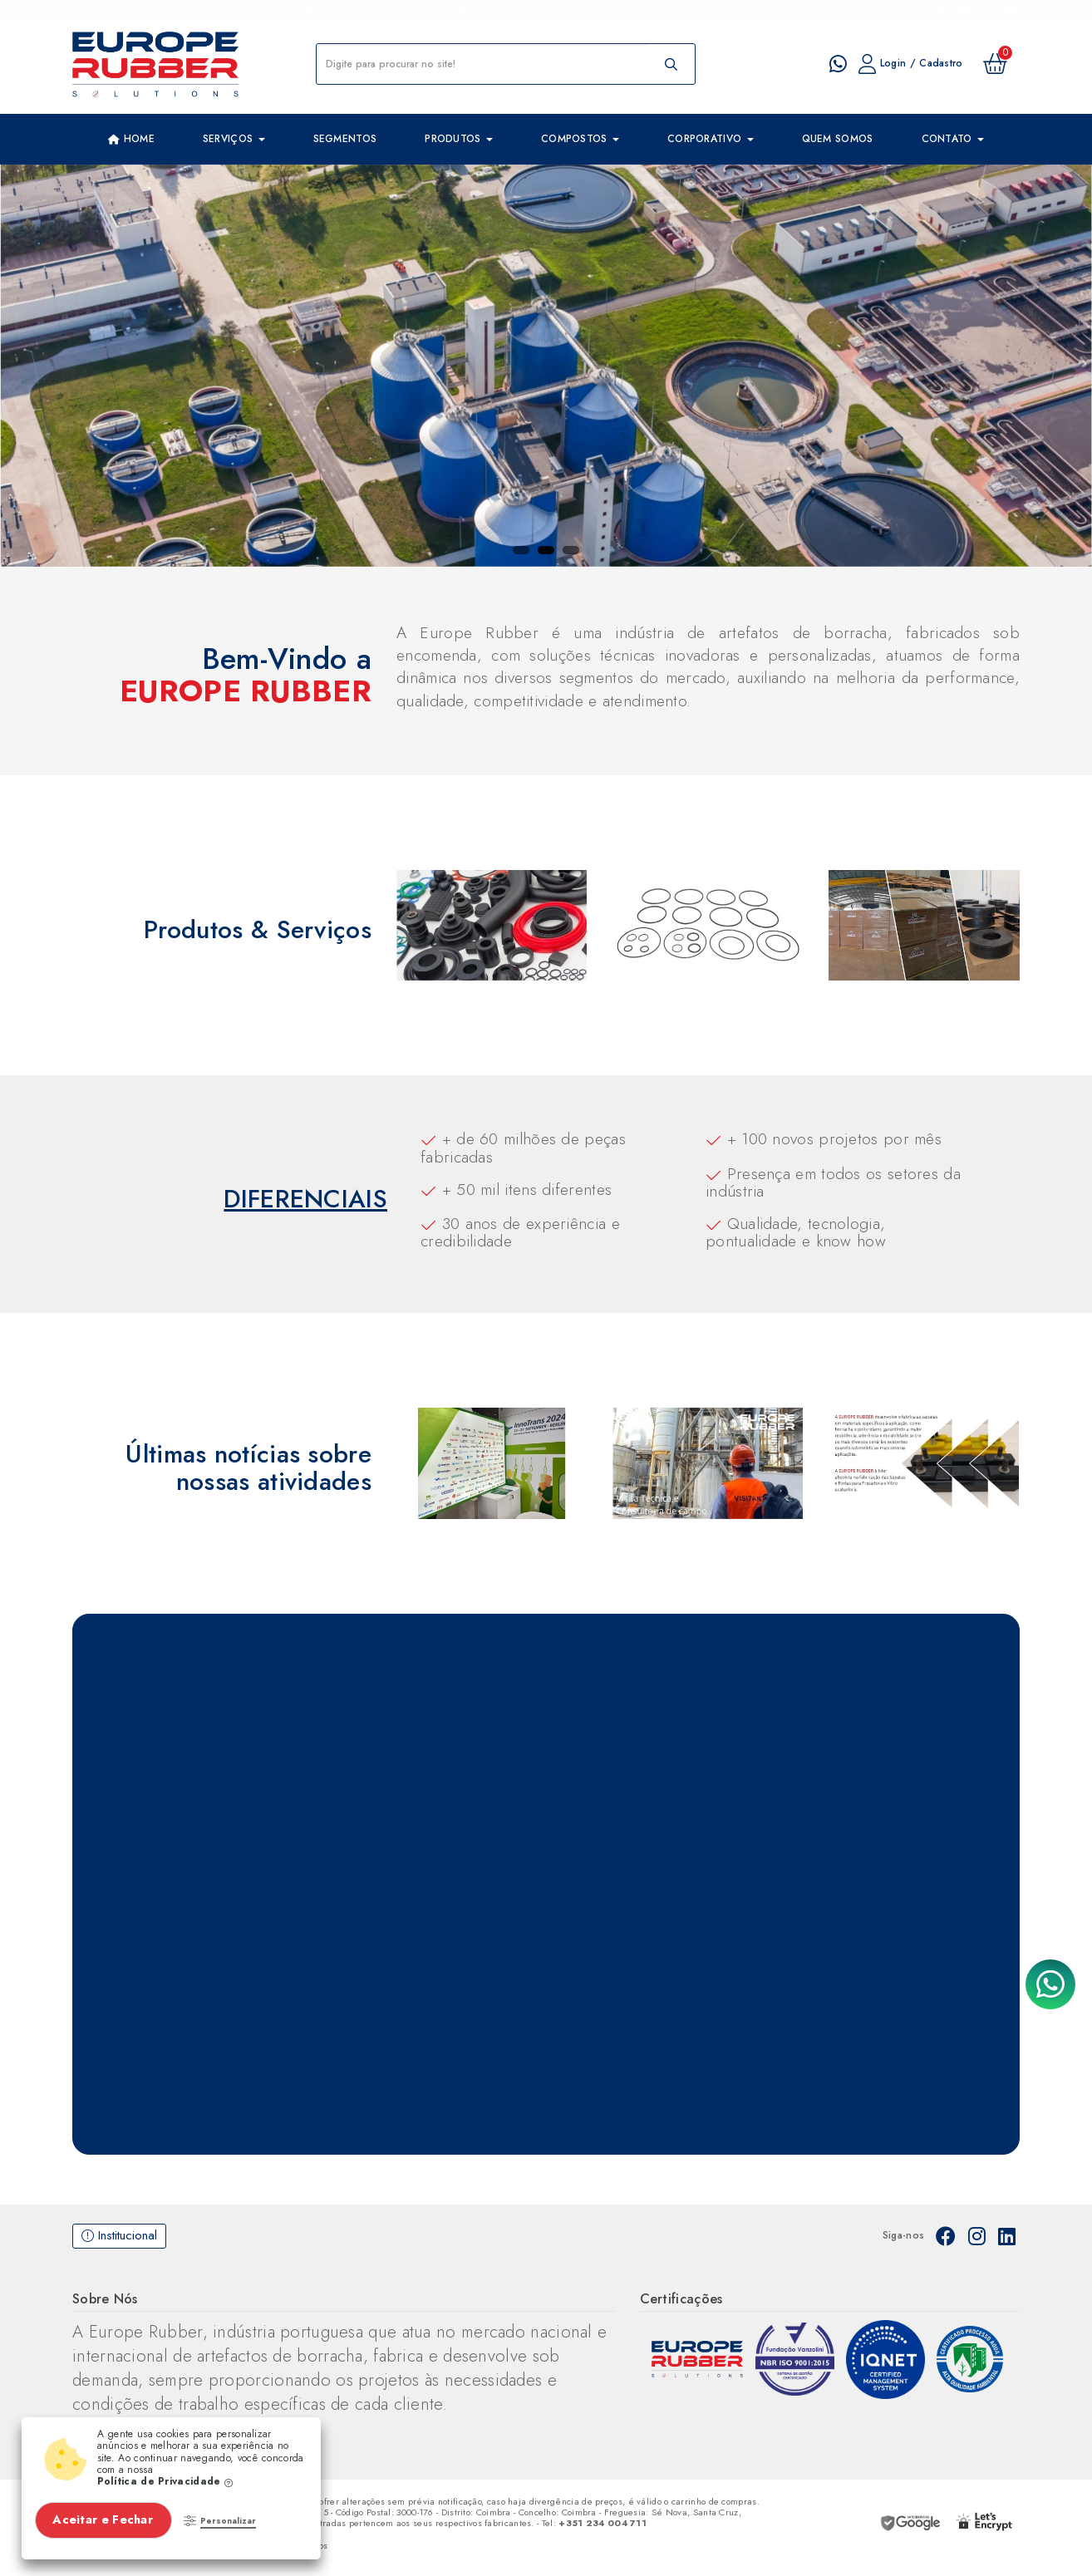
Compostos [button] (580, 138)
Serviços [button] (234, 138)
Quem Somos (837, 138)
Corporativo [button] (710, 138)
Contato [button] (953, 138)
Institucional (119, 2235)
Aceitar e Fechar (104, 2519)
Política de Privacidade (165, 2481)
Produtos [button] (459, 138)
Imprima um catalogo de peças (760, 10)
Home (131, 139)
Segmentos (345, 138)
